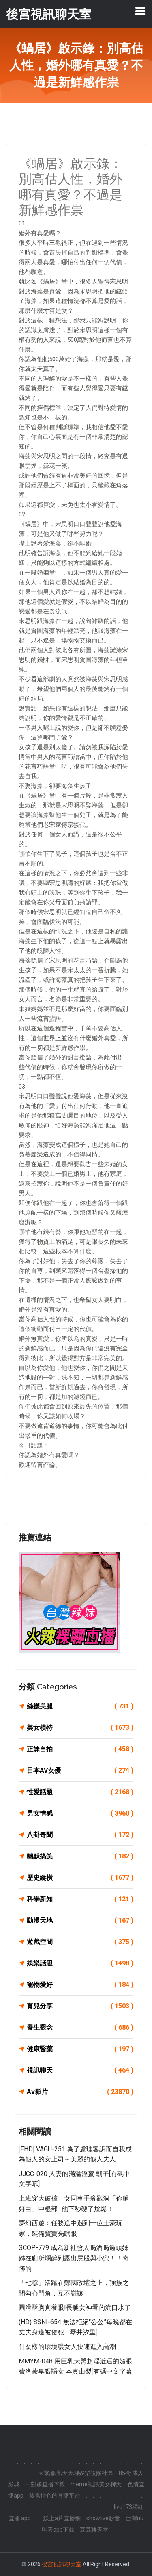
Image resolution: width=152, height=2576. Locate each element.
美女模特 (80, 1727)
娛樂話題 (80, 1963)
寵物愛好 (80, 1984)
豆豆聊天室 (94, 2529)
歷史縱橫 (80, 1877)
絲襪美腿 (80, 1706)
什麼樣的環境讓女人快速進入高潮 (67, 2347)
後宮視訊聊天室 (61, 2564)
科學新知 (80, 1899)
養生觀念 (80, 2027)
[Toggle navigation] (140, 11)
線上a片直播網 (62, 2518)
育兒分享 (80, 2006)
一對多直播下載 (45, 2484)
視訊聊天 (80, 2070)
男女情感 (80, 1813)
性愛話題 (80, 1792)
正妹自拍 (80, 1749)
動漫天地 (80, 1920)
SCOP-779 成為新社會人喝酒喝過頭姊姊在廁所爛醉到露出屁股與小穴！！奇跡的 (74, 2258)
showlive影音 (103, 2518)
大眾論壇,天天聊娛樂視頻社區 (75, 2473)
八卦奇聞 (80, 1835)
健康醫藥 (80, 2049)
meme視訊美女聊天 (96, 2484)
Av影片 (80, 2092)
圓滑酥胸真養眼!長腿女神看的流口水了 (75, 2307)
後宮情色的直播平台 (54, 2495)
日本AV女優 (80, 1770)
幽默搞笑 (80, 1856)
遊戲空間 (80, 1942)
